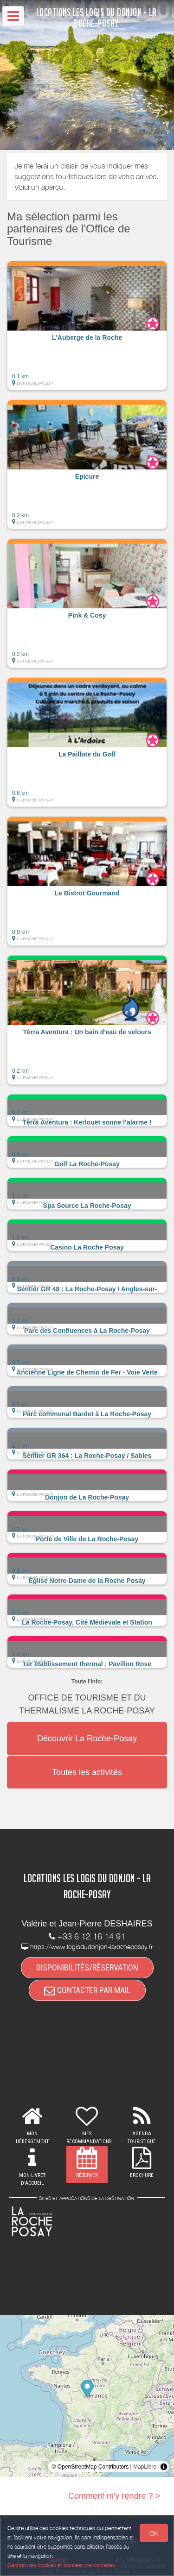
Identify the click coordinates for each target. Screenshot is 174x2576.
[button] (87, 325)
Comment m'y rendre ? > (114, 2496)
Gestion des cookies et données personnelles (61, 2565)
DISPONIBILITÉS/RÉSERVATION (87, 1967)
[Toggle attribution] (163, 2466)
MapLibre (144, 2466)
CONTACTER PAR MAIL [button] (87, 1990)
